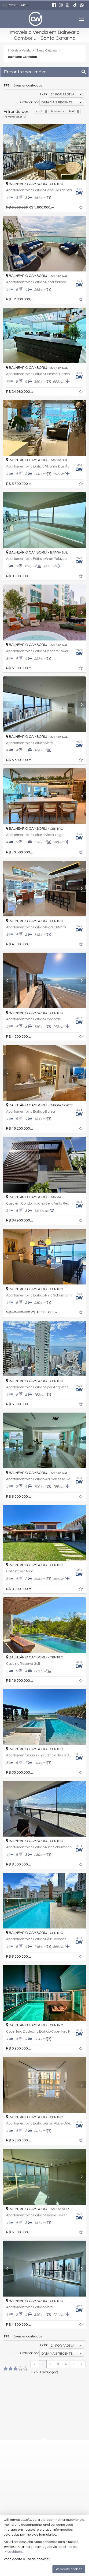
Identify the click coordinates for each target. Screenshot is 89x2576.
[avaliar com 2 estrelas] (10, 2368)
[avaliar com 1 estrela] (6, 2368)
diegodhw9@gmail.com (33, 2499)
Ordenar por (29, 102)
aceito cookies (69, 2569)
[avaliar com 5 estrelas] (25, 2368)
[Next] (80, 151)
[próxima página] (74, 2364)
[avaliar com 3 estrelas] (15, 2368)
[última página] (81, 2364)
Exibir (44, 94)
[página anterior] (34, 2364)
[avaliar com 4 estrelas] (20, 2368)
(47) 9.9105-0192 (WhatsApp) (36, 2490)
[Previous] (9, 151)
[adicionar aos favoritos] (81, 208)
